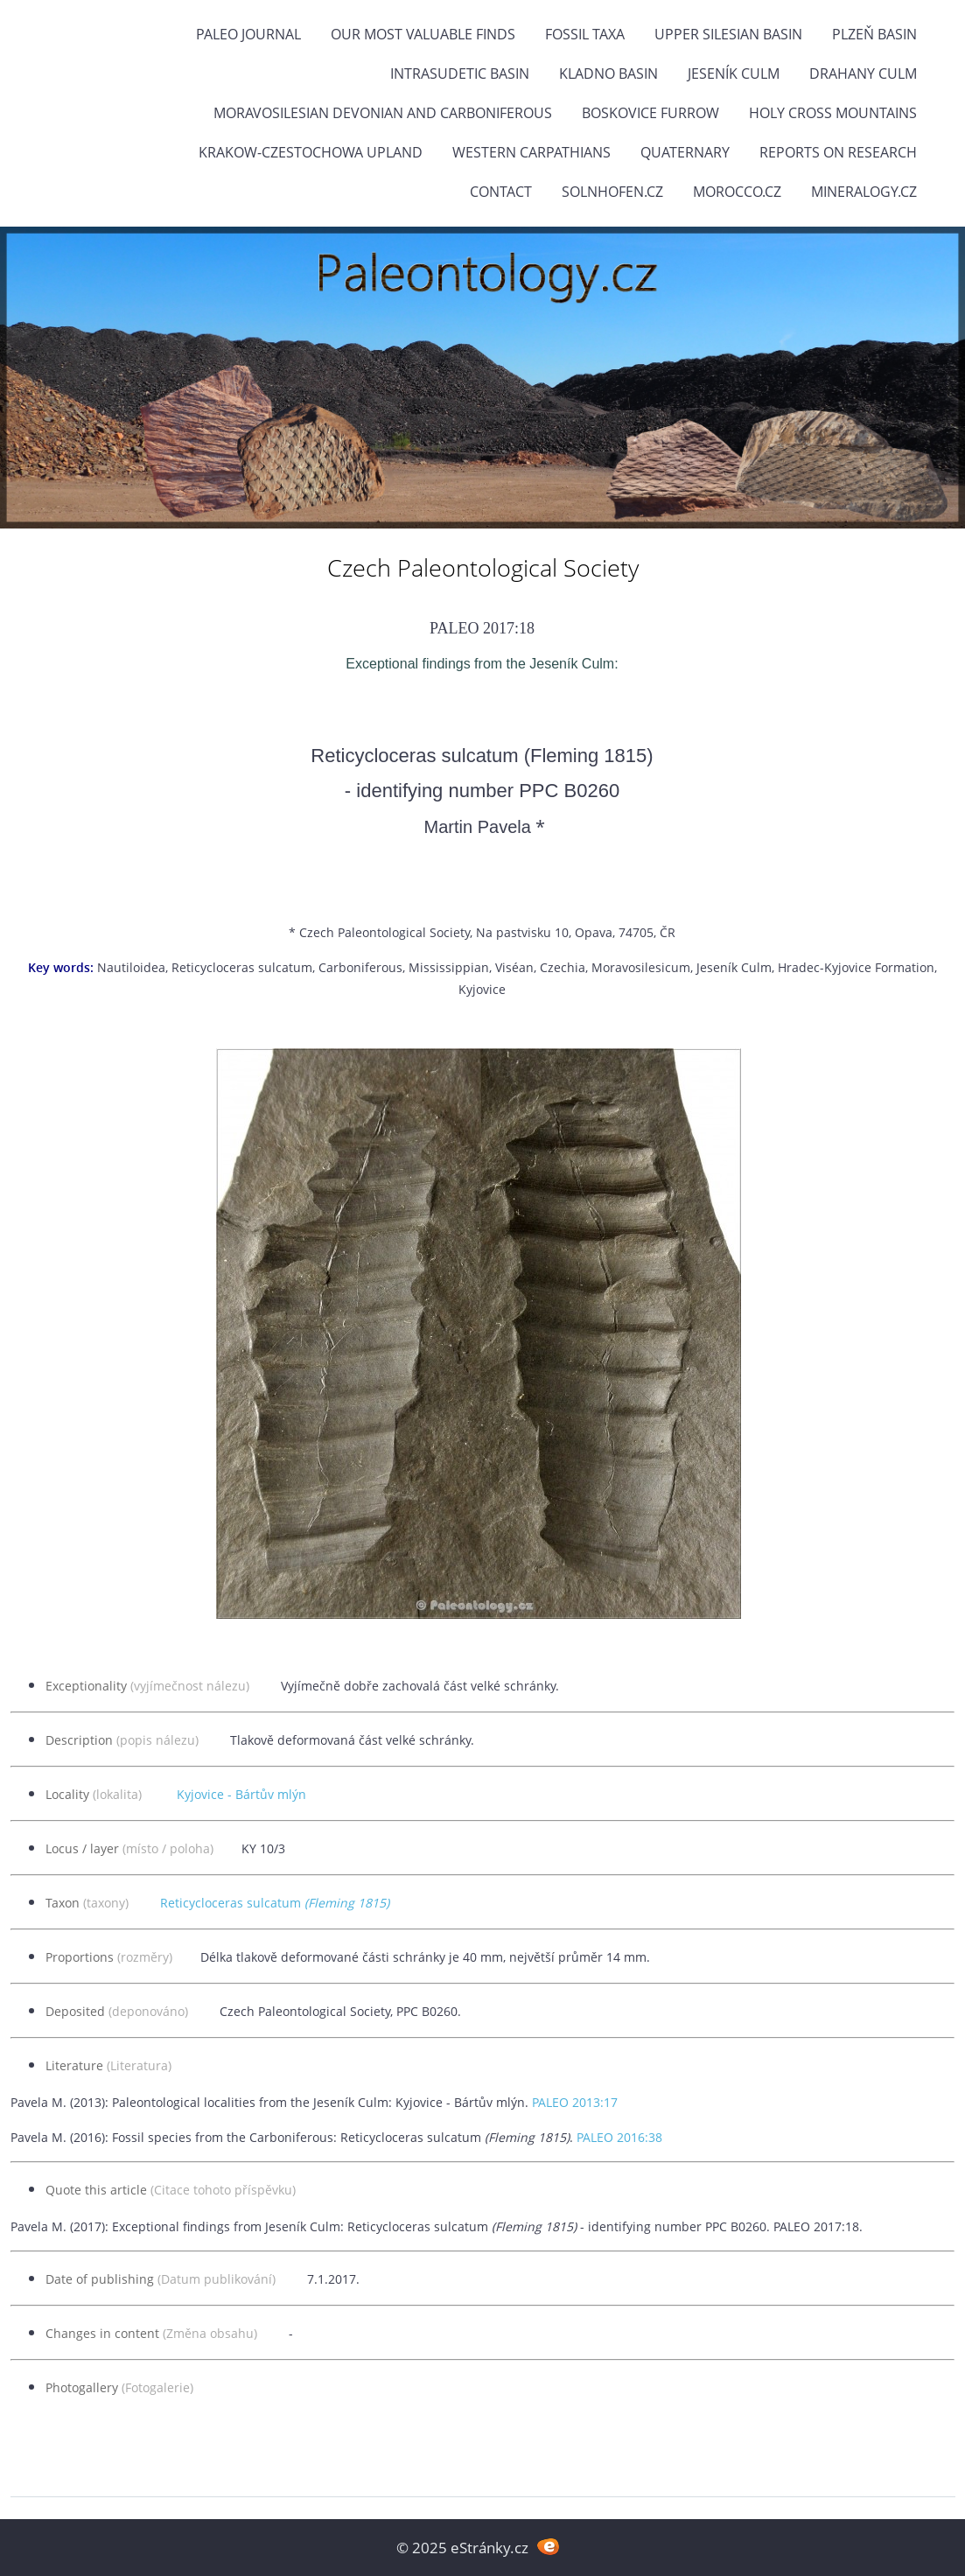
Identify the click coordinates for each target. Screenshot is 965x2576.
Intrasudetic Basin (459, 73)
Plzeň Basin (874, 34)
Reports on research (838, 152)
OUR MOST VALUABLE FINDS (423, 34)
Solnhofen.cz (612, 191)
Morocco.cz (737, 191)
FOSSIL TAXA (585, 34)
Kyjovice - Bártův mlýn (241, 1794)
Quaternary (685, 152)
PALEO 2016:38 (619, 2137)
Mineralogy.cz (864, 191)
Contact (501, 191)
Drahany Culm (863, 73)
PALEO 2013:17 (575, 2102)
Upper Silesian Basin (728, 34)
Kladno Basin (608, 73)
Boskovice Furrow (650, 112)
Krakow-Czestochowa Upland (311, 152)
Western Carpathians (531, 152)
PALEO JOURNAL (248, 34)
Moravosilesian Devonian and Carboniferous (382, 112)
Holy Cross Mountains (833, 112)
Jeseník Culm (734, 73)
